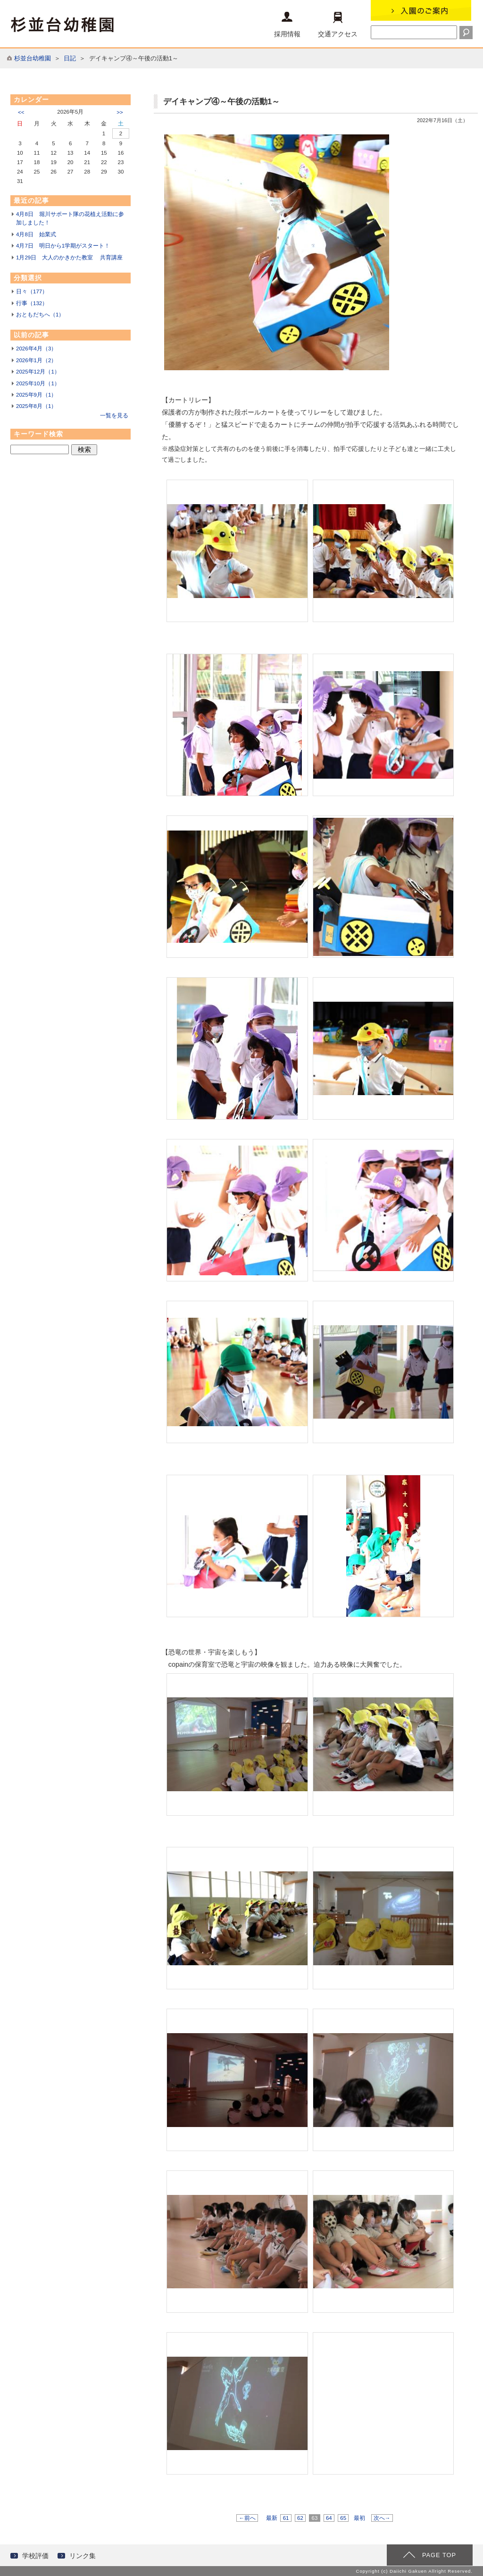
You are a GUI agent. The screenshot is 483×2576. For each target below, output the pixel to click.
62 (300, 2518)
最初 (359, 2518)
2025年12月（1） (38, 371)
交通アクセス (338, 25)
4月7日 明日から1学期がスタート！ (63, 246)
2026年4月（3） (36, 348)
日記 (70, 58)
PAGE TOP (439, 2555)
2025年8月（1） (36, 406)
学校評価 (35, 2555)
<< (21, 112)
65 (343, 2518)
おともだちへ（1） (40, 314)
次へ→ (382, 2518)
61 (285, 2518)
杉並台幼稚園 (32, 58)
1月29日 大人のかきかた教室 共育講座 (69, 257)
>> (120, 112)
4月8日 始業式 (36, 234)
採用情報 (287, 25)
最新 (271, 2518)
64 (329, 2518)
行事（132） (32, 303)
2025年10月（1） (38, 383)
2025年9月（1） (36, 395)
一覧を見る (114, 415)
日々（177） (32, 291)
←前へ (247, 2518)
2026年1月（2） (36, 360)
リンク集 (82, 2555)
